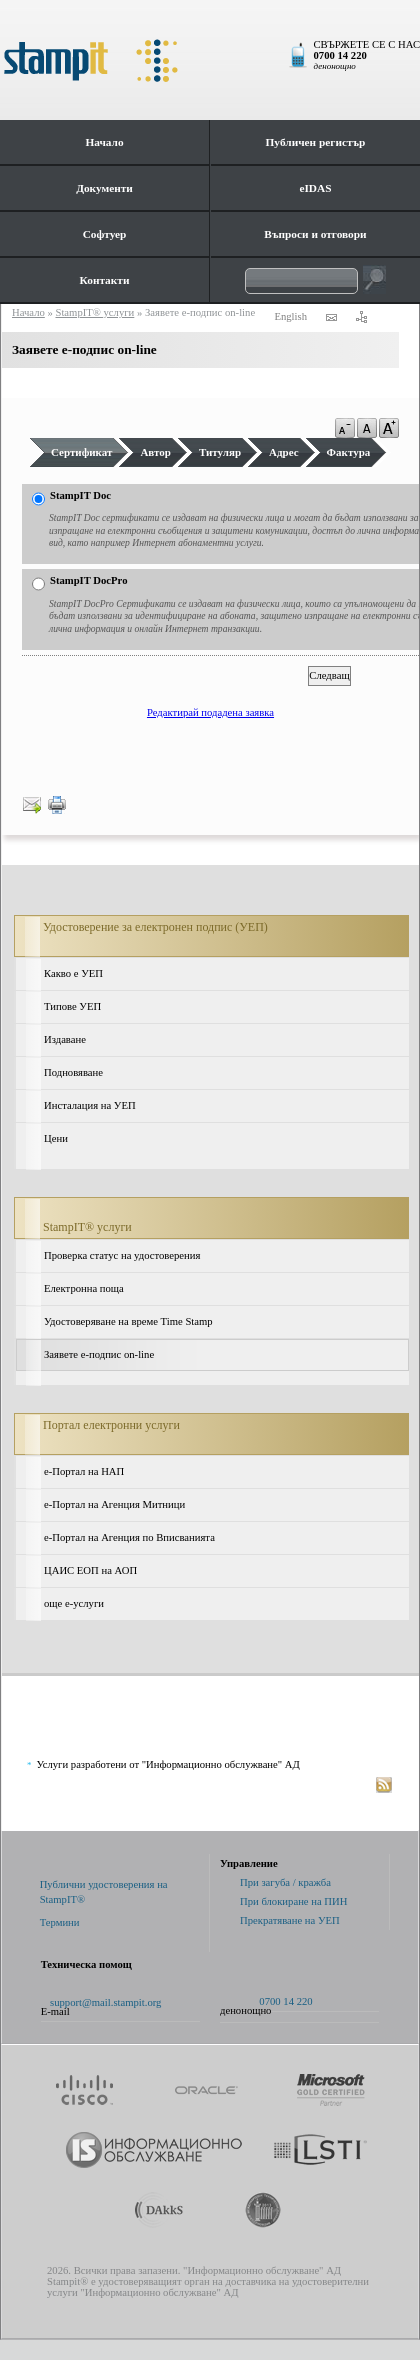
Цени (56, 1138)
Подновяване (73, 1072)
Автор (155, 452)
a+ (389, 428)
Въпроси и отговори (315, 234)
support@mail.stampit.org (105, 2002)
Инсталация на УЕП (90, 1105)
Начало (104, 142)
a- (345, 428)
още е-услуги (74, 1603)
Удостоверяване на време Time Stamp (128, 1321)
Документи (104, 188)
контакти (331, 317)
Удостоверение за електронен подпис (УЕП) (155, 927)
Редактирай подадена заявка (210, 712)
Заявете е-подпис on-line (99, 1354)
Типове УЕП (72, 1006)
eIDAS (315, 188)
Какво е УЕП (73, 973)
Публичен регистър (316, 142)
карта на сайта (361, 317)
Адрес (284, 452)
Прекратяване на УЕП (290, 1920)
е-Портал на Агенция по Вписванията (129, 1537)
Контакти (105, 280)
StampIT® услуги (87, 1227)
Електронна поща (84, 1288)
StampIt (210, 60)
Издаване (65, 1039)
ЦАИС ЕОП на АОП (90, 1570)
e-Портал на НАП (84, 1471)
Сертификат (81, 452)
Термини (60, 1922)
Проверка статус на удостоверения (122, 1255)
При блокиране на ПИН (293, 1901)
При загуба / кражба (285, 1882)
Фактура (349, 452)
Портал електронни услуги (111, 1425)
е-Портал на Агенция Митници (114, 1504)
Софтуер (105, 234)
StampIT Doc (80, 495)
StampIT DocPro (88, 580)
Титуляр (220, 452)
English (290, 316)
